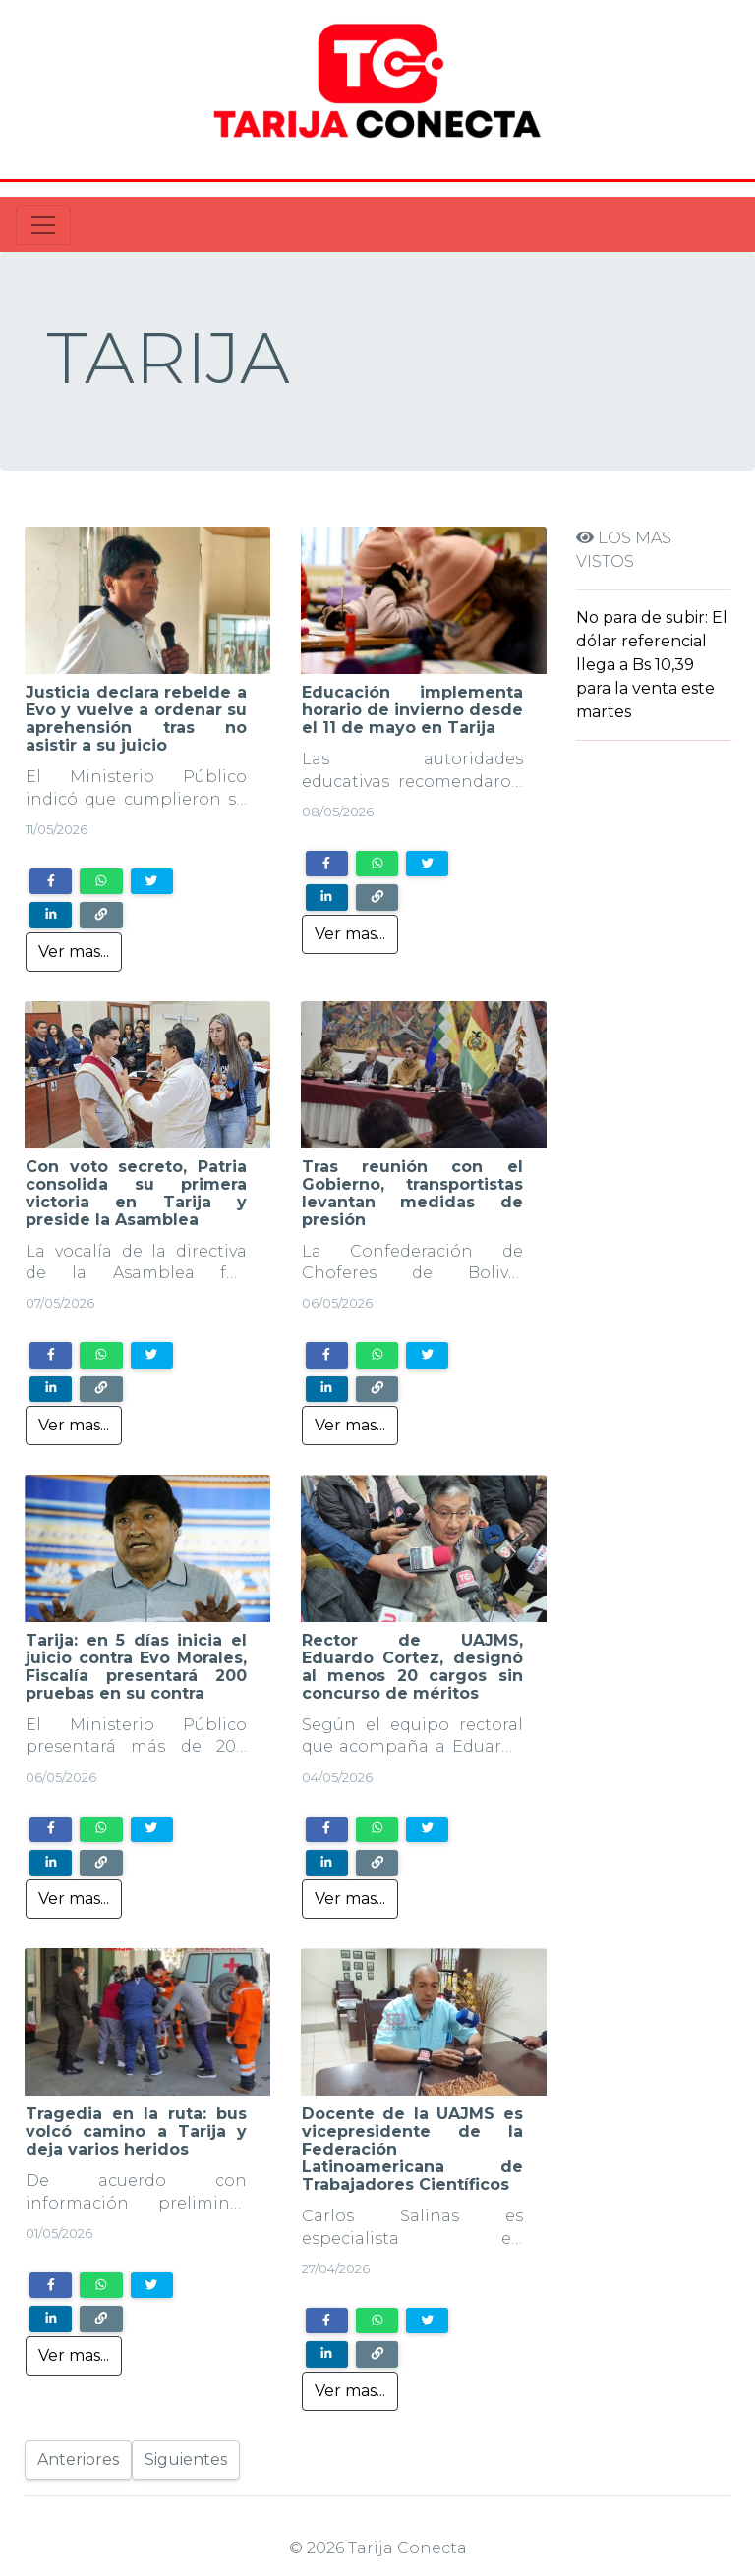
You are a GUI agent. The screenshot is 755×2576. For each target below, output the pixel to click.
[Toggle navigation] (43, 225)
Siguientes (186, 2459)
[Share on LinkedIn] (50, 914)
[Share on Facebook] (50, 881)
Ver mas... (73, 951)
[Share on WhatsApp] (101, 881)
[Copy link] (101, 914)
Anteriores (78, 2459)
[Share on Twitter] (152, 881)
